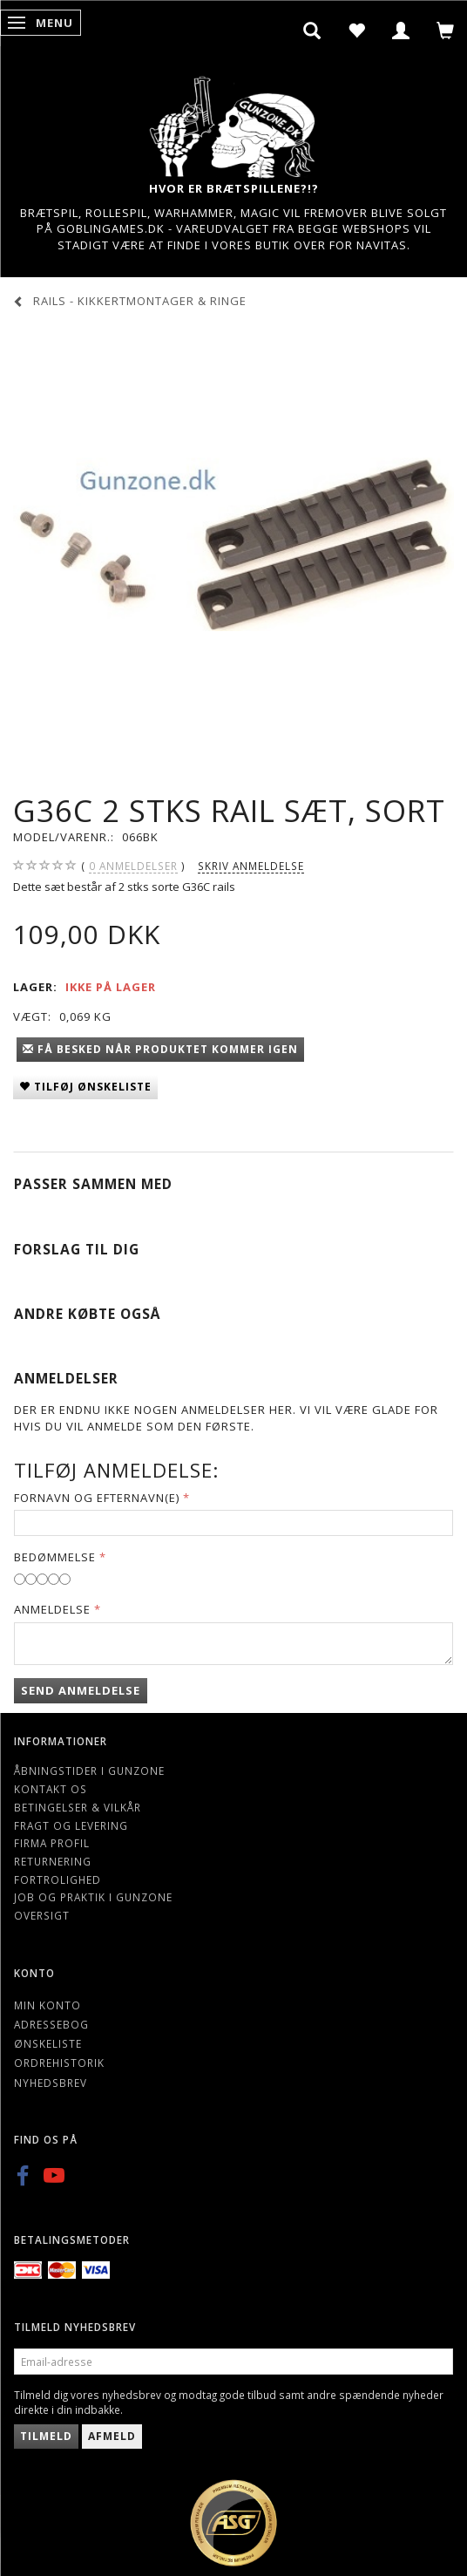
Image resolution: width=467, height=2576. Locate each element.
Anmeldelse (52, 1609)
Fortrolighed (57, 1879)
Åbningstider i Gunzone (89, 1770)
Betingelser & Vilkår (77, 1807)
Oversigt (42, 1915)
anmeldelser (133, 866)
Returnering (52, 1861)
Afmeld (112, 2436)
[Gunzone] (233, 122)
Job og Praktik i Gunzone (93, 1897)
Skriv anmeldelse (251, 866)
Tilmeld (46, 2436)
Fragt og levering (71, 1825)
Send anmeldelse (80, 1690)
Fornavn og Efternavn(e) (96, 1497)
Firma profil (52, 1843)
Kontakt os (50, 1789)
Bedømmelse (55, 1557)
